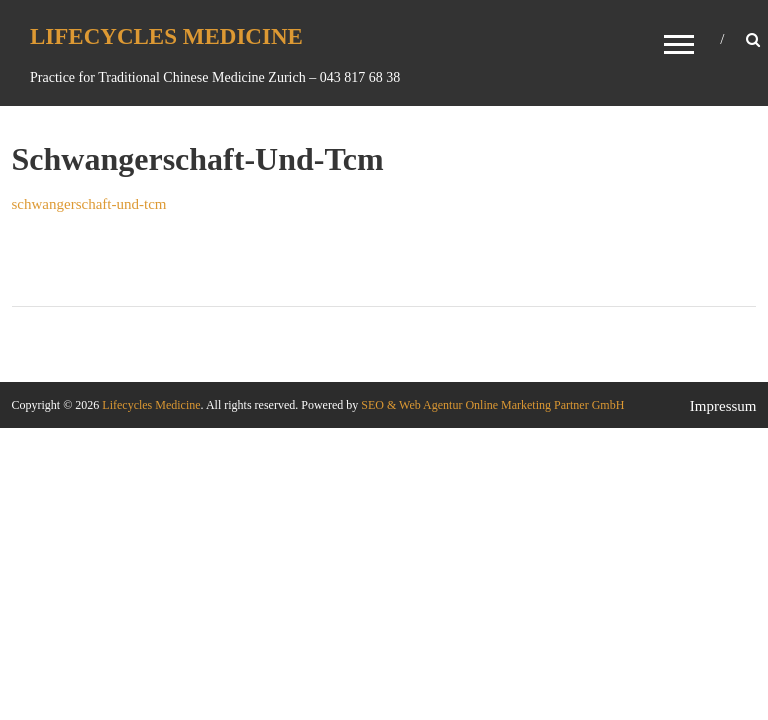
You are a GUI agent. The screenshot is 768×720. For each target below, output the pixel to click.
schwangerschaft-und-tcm (89, 204)
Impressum (723, 406)
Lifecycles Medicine (166, 36)
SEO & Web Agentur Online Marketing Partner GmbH (491, 405)
